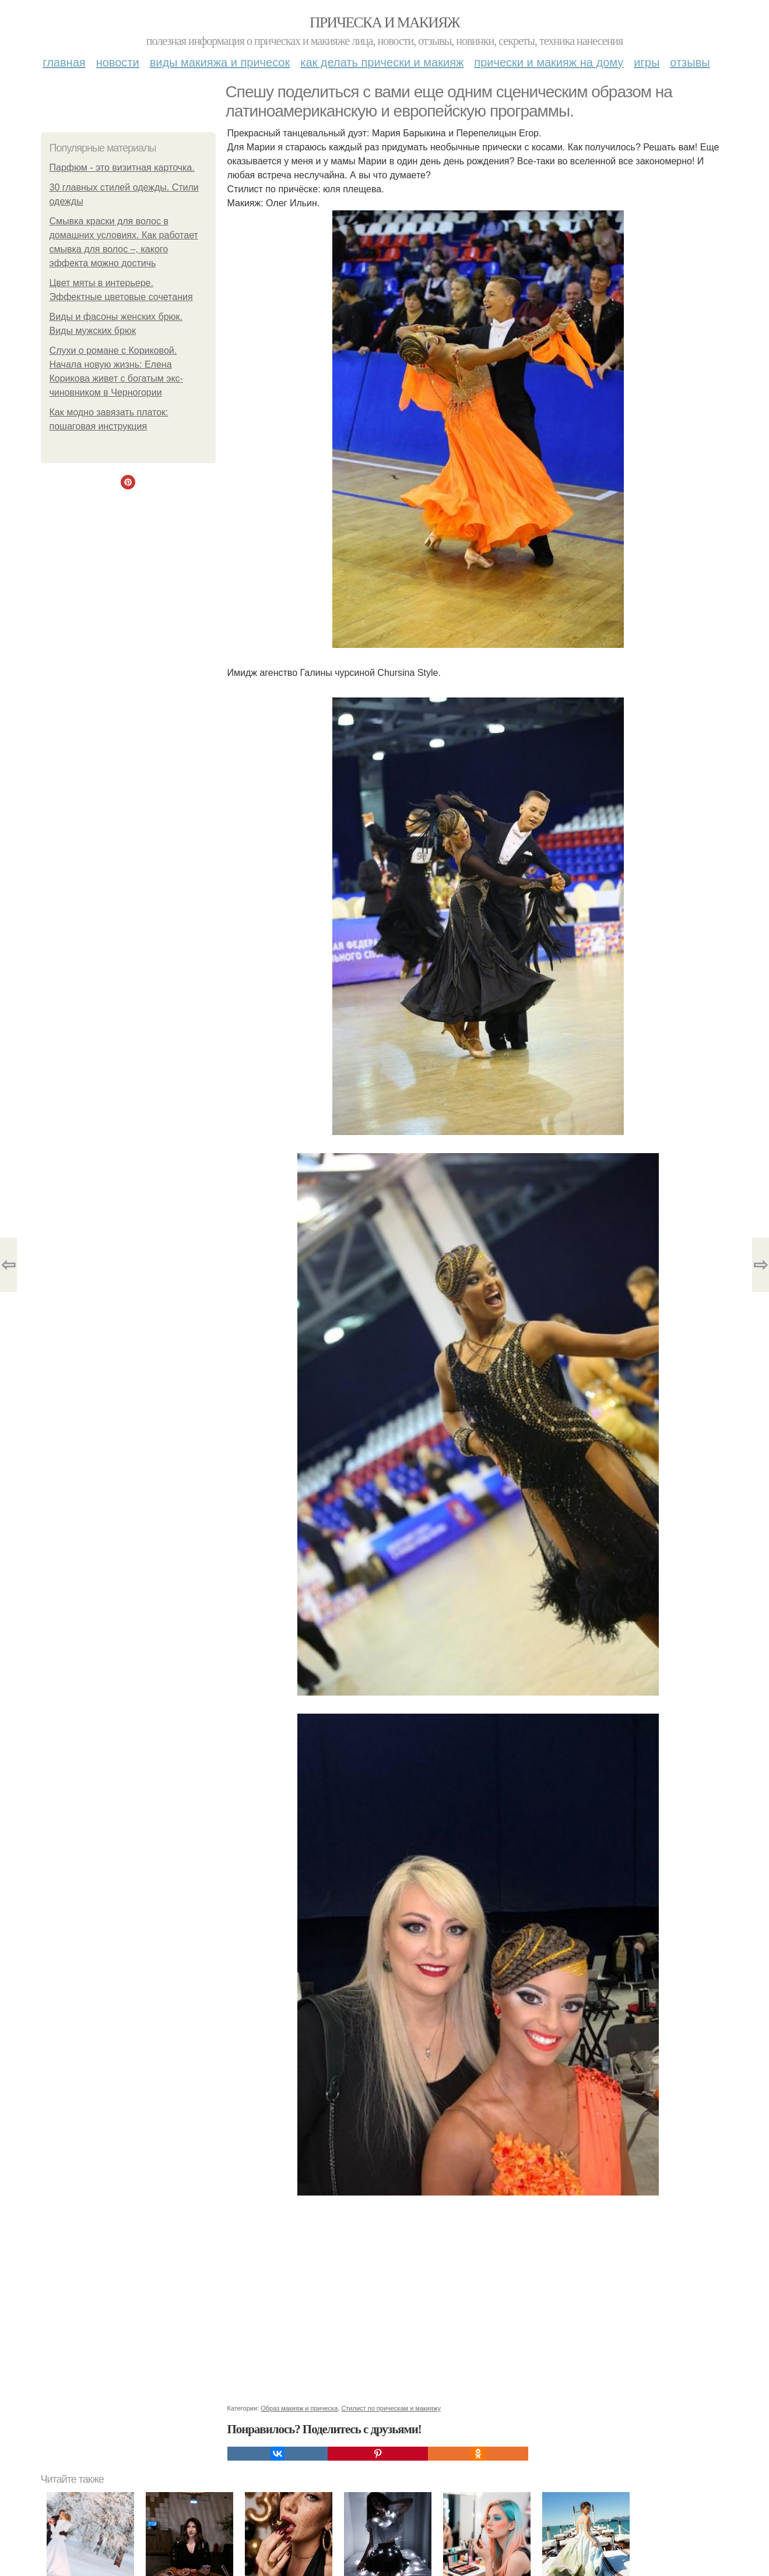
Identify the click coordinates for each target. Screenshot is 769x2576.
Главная (64, 62)
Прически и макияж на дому (548, 62)
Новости (117, 62)
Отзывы (690, 62)
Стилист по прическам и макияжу (391, 2408)
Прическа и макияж (384, 22)
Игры (646, 62)
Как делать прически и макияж (381, 62)
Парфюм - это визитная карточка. (122, 167)
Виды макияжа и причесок (220, 62)
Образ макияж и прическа (299, 2408)
